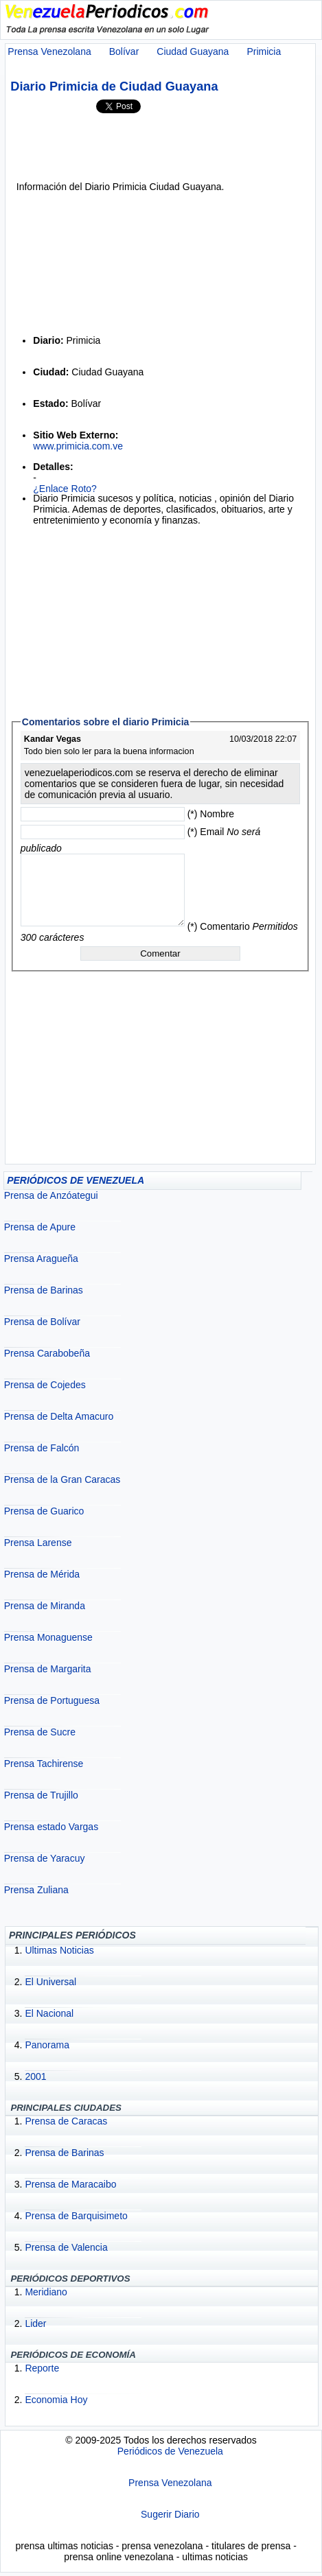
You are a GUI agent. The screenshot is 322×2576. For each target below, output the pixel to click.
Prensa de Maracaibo (70, 2184)
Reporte (42, 2368)
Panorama (47, 2044)
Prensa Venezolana (169, 2482)
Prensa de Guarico (44, 1511)
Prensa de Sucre (40, 1731)
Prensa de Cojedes (45, 1384)
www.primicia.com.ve (78, 446)
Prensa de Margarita (47, 1668)
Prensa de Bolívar (42, 1321)
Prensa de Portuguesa (52, 1700)
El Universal (50, 1981)
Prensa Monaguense (48, 1637)
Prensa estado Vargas (51, 1826)
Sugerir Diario (170, 2514)
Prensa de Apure (40, 1226)
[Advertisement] (156, 147)
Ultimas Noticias (59, 1950)
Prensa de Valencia (66, 2247)
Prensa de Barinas (43, 1290)
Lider (35, 2323)
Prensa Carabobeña (47, 1353)
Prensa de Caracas (66, 2121)
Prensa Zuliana (36, 1889)
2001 (35, 2076)
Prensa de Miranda (44, 1605)
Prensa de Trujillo (41, 1795)
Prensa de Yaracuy (44, 1858)
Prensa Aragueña (41, 1258)
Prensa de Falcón (42, 1447)
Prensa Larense (38, 1542)
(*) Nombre (210, 813)
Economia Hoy (56, 2399)
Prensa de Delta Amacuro (59, 1416)
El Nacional (49, 2013)
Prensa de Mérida (42, 1574)
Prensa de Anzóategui (51, 1195)
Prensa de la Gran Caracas (62, 1479)
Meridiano (46, 2291)
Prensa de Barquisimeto (76, 2215)
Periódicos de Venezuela (170, 2451)
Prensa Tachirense (44, 1763)
